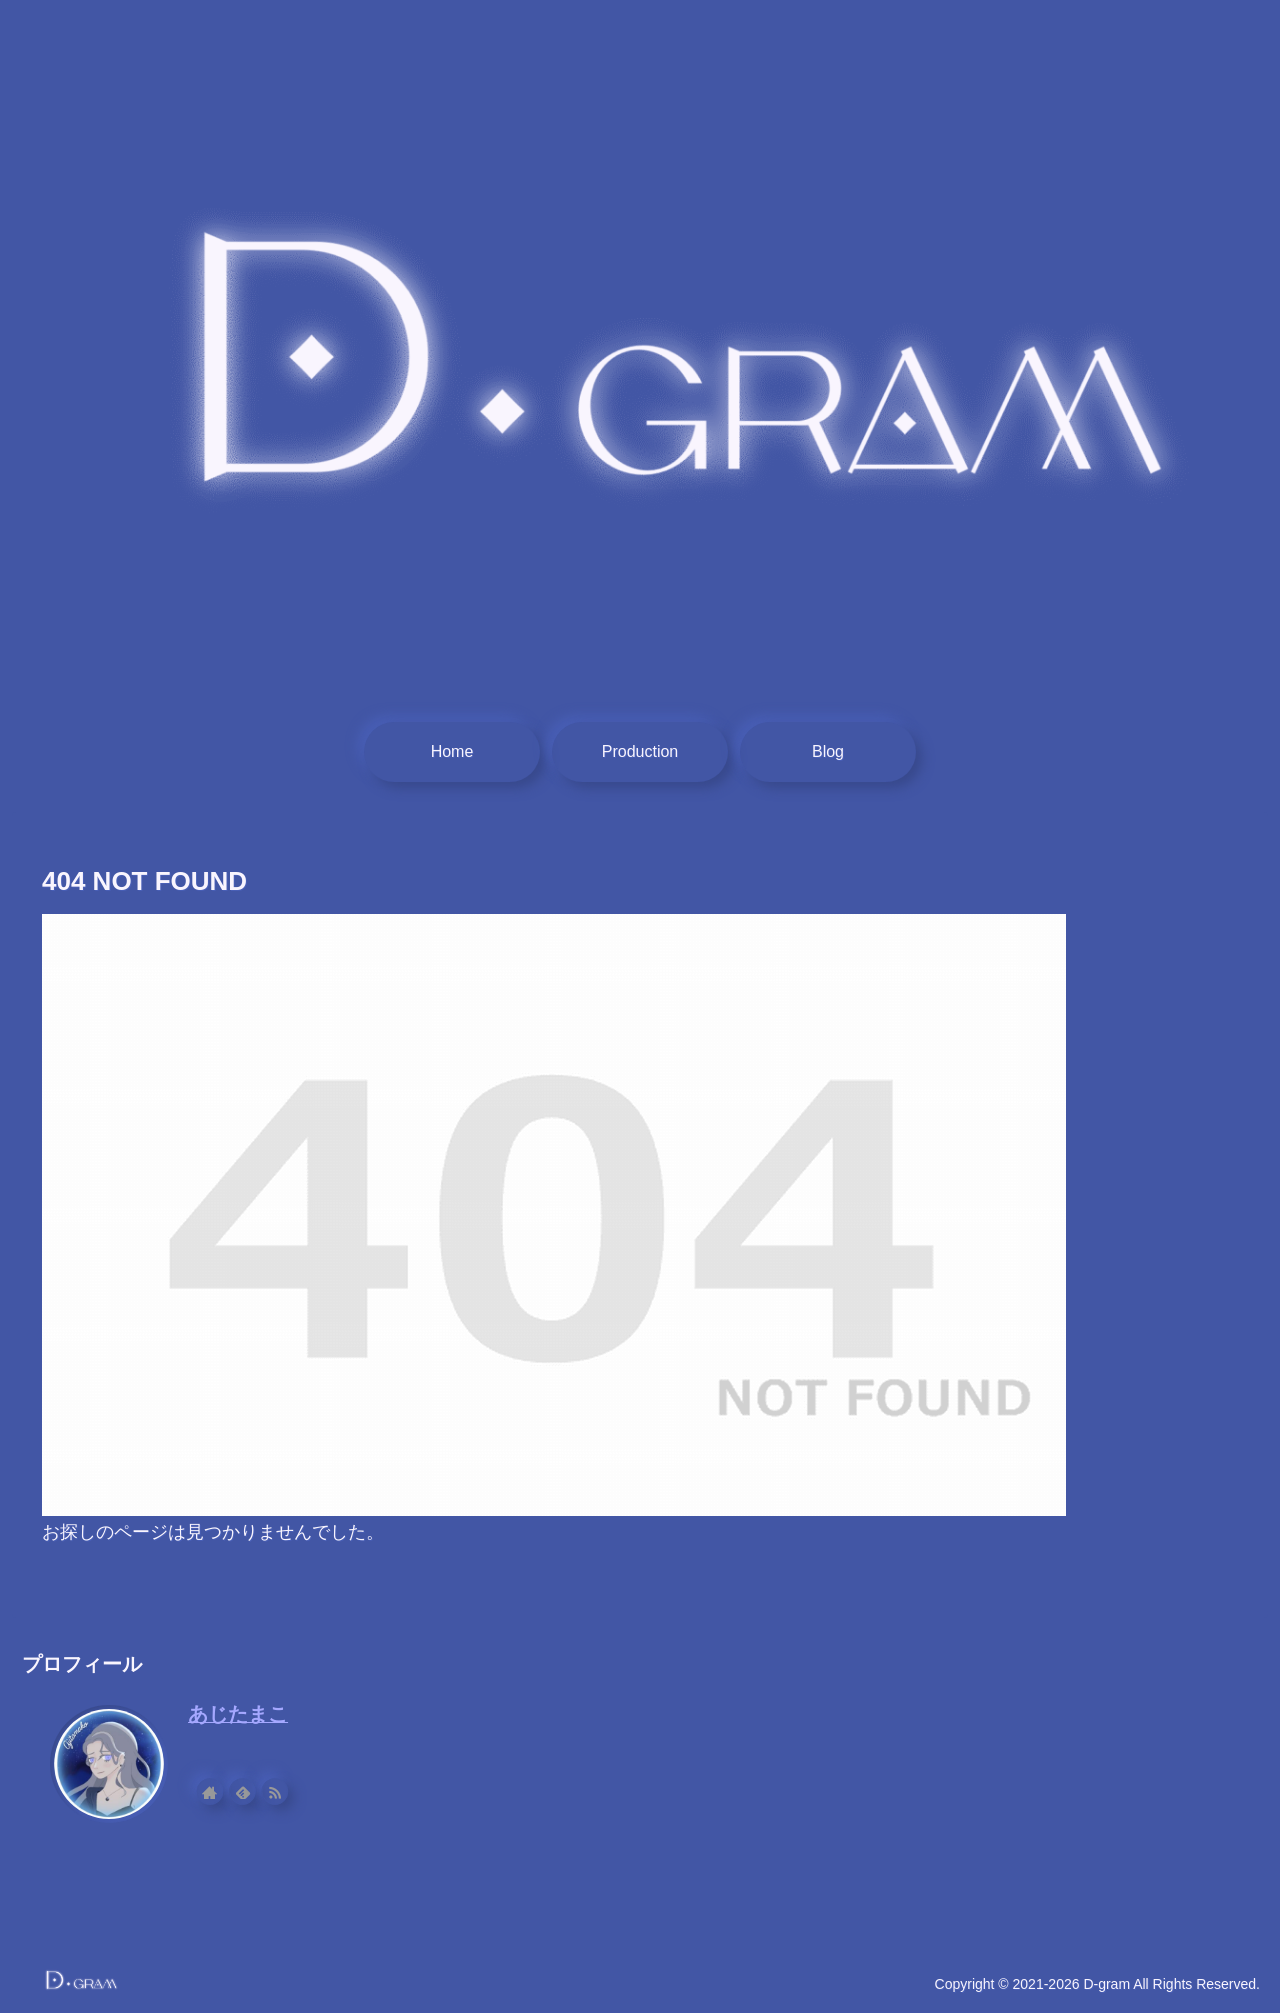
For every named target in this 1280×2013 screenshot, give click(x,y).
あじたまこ (238, 1714)
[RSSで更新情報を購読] (284, 1792)
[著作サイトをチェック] (220, 1792)
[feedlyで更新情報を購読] (252, 1792)
